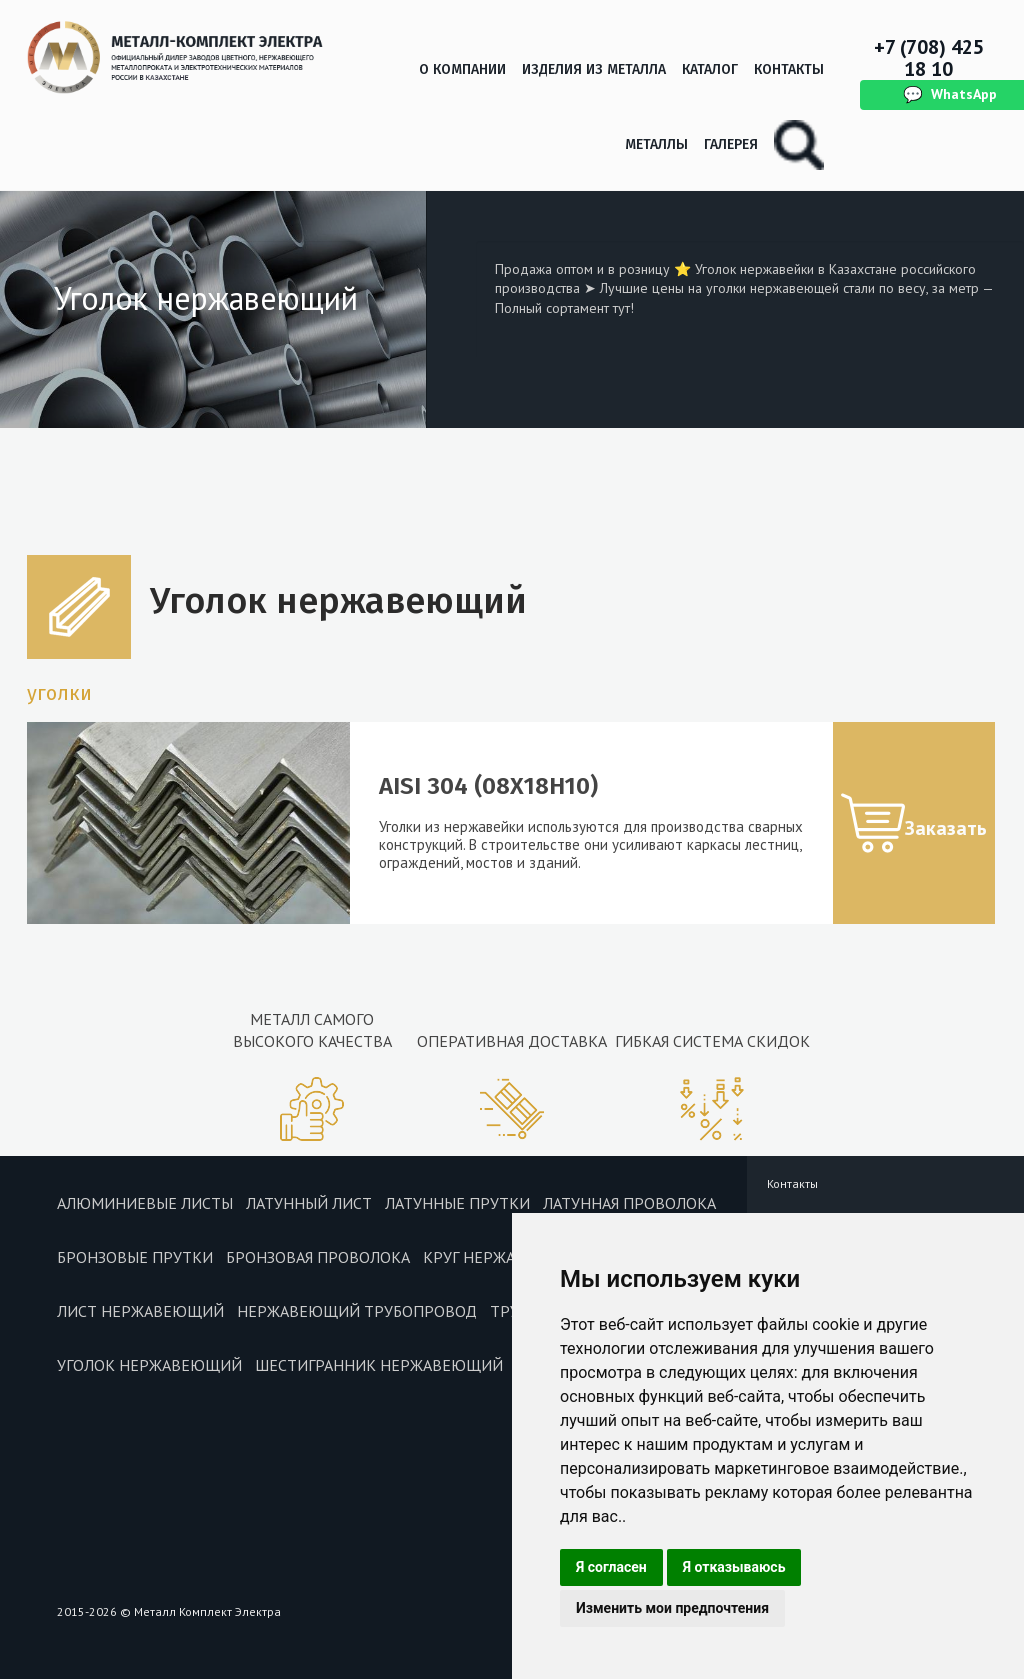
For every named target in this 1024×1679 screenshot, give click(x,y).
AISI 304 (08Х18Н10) (488, 786)
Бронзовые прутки (135, 1257)
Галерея (731, 144)
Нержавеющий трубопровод (357, 1311)
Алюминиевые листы (145, 1203)
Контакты (789, 69)
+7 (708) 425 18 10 (929, 58)
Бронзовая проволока (318, 1257)
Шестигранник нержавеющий (379, 1365)
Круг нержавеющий (504, 1257)
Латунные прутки (457, 1203)
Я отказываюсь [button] (734, 1567)
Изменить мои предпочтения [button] (672, 1608)
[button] (914, 823)
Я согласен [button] (611, 1567)
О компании (462, 69)
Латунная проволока (629, 1203)
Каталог (710, 69)
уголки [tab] (59, 693)
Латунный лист (309, 1203)
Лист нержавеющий (140, 1311)
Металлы (656, 144)
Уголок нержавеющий (149, 1365)
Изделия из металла (594, 69)
